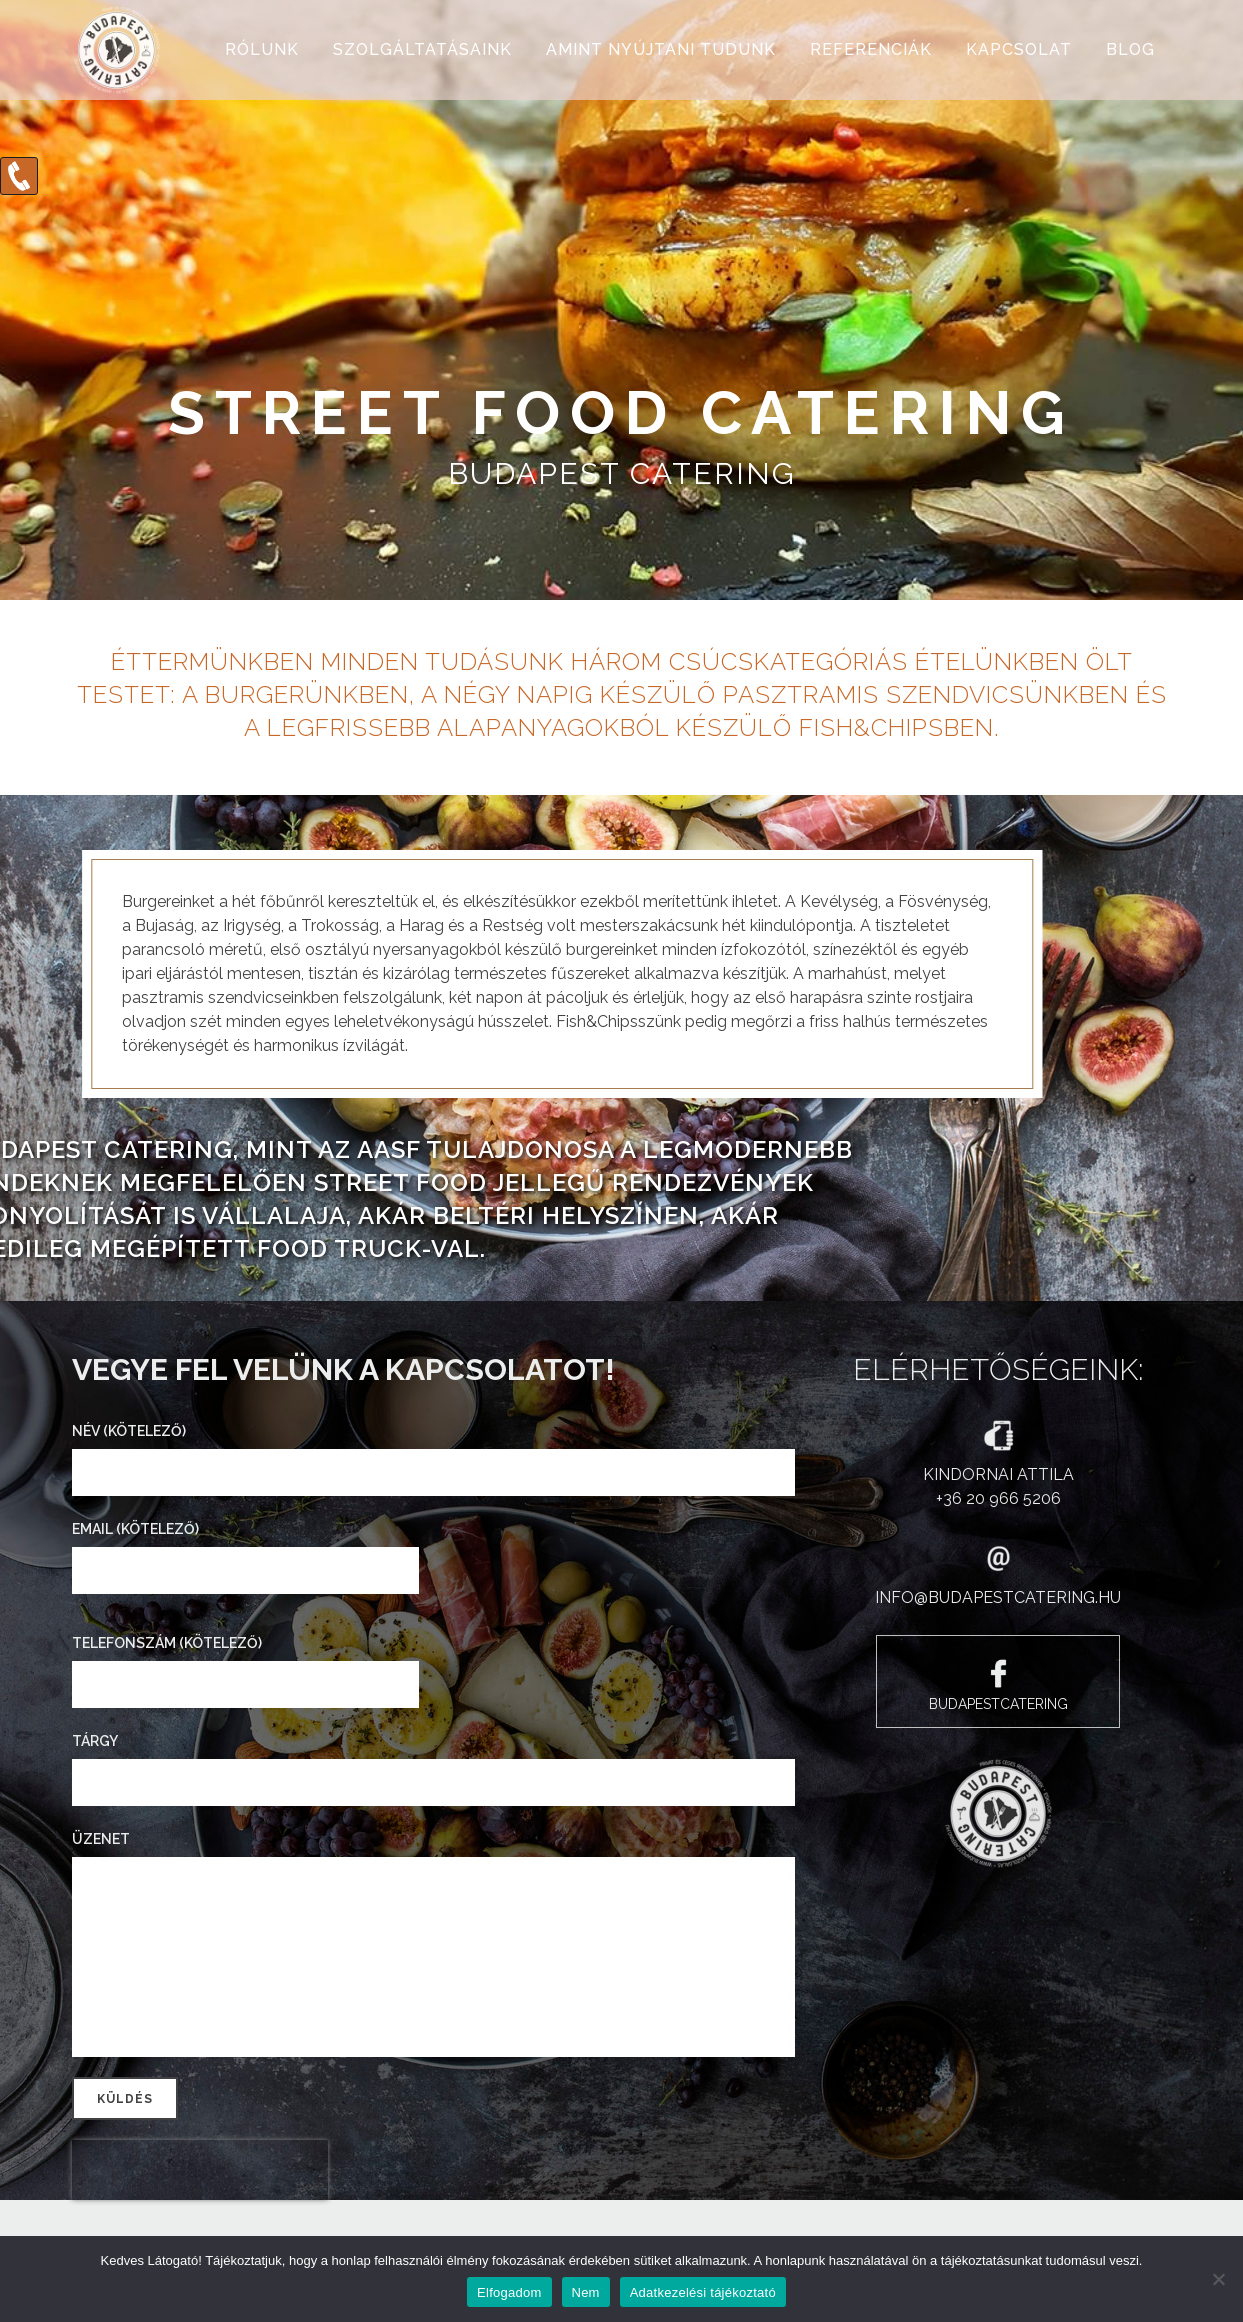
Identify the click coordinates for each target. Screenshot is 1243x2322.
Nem (586, 2292)
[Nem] (1218, 2279)
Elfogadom (509, 2292)
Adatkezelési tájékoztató (703, 2292)
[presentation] (200, 2170)
